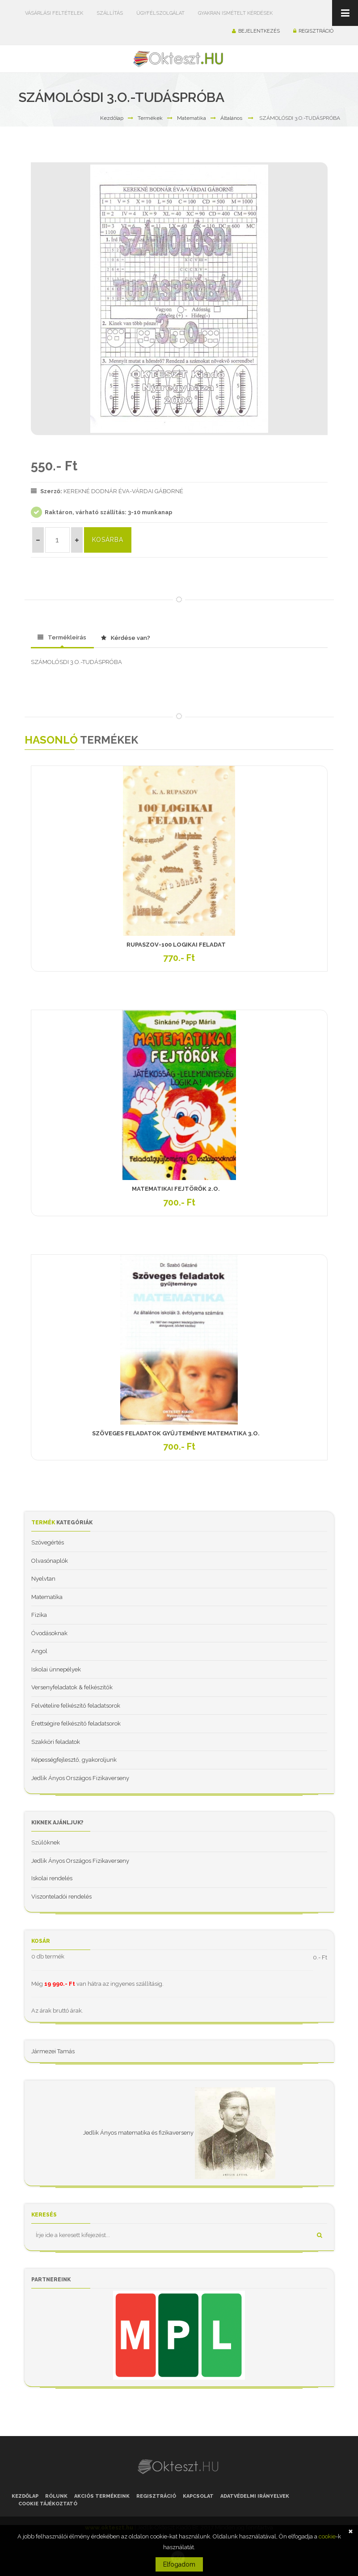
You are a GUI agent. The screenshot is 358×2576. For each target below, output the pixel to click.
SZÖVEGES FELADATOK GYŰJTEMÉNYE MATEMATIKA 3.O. (176, 1433)
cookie (327, 2536)
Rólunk (56, 2496)
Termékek (150, 118)
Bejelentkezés (256, 31)
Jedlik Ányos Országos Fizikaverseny (80, 1778)
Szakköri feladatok (55, 1741)
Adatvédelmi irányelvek (254, 2496)
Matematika (191, 118)
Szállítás (110, 13)
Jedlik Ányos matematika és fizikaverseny (138, 2132)
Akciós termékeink (102, 2496)
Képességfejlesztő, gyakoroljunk (74, 1759)
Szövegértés (47, 1542)
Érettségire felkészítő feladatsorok (76, 1723)
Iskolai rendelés (51, 1878)
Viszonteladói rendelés (61, 1896)
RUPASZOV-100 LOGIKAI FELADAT (176, 944)
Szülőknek (45, 1842)
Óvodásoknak (49, 1633)
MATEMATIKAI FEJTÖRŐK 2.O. (176, 1188)
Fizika (39, 1615)
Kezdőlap (111, 118)
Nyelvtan (43, 1578)
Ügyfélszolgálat (160, 13)
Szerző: (47, 491)
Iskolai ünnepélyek (56, 1669)
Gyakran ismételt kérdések (235, 13)
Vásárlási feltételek (54, 13)
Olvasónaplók (49, 1560)
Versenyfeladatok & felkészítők (72, 1687)
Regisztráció (313, 31)
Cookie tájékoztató (47, 2504)
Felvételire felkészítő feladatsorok (75, 1705)
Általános (231, 118)
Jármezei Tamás (53, 2051)
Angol (39, 1651)
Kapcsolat (198, 2496)
